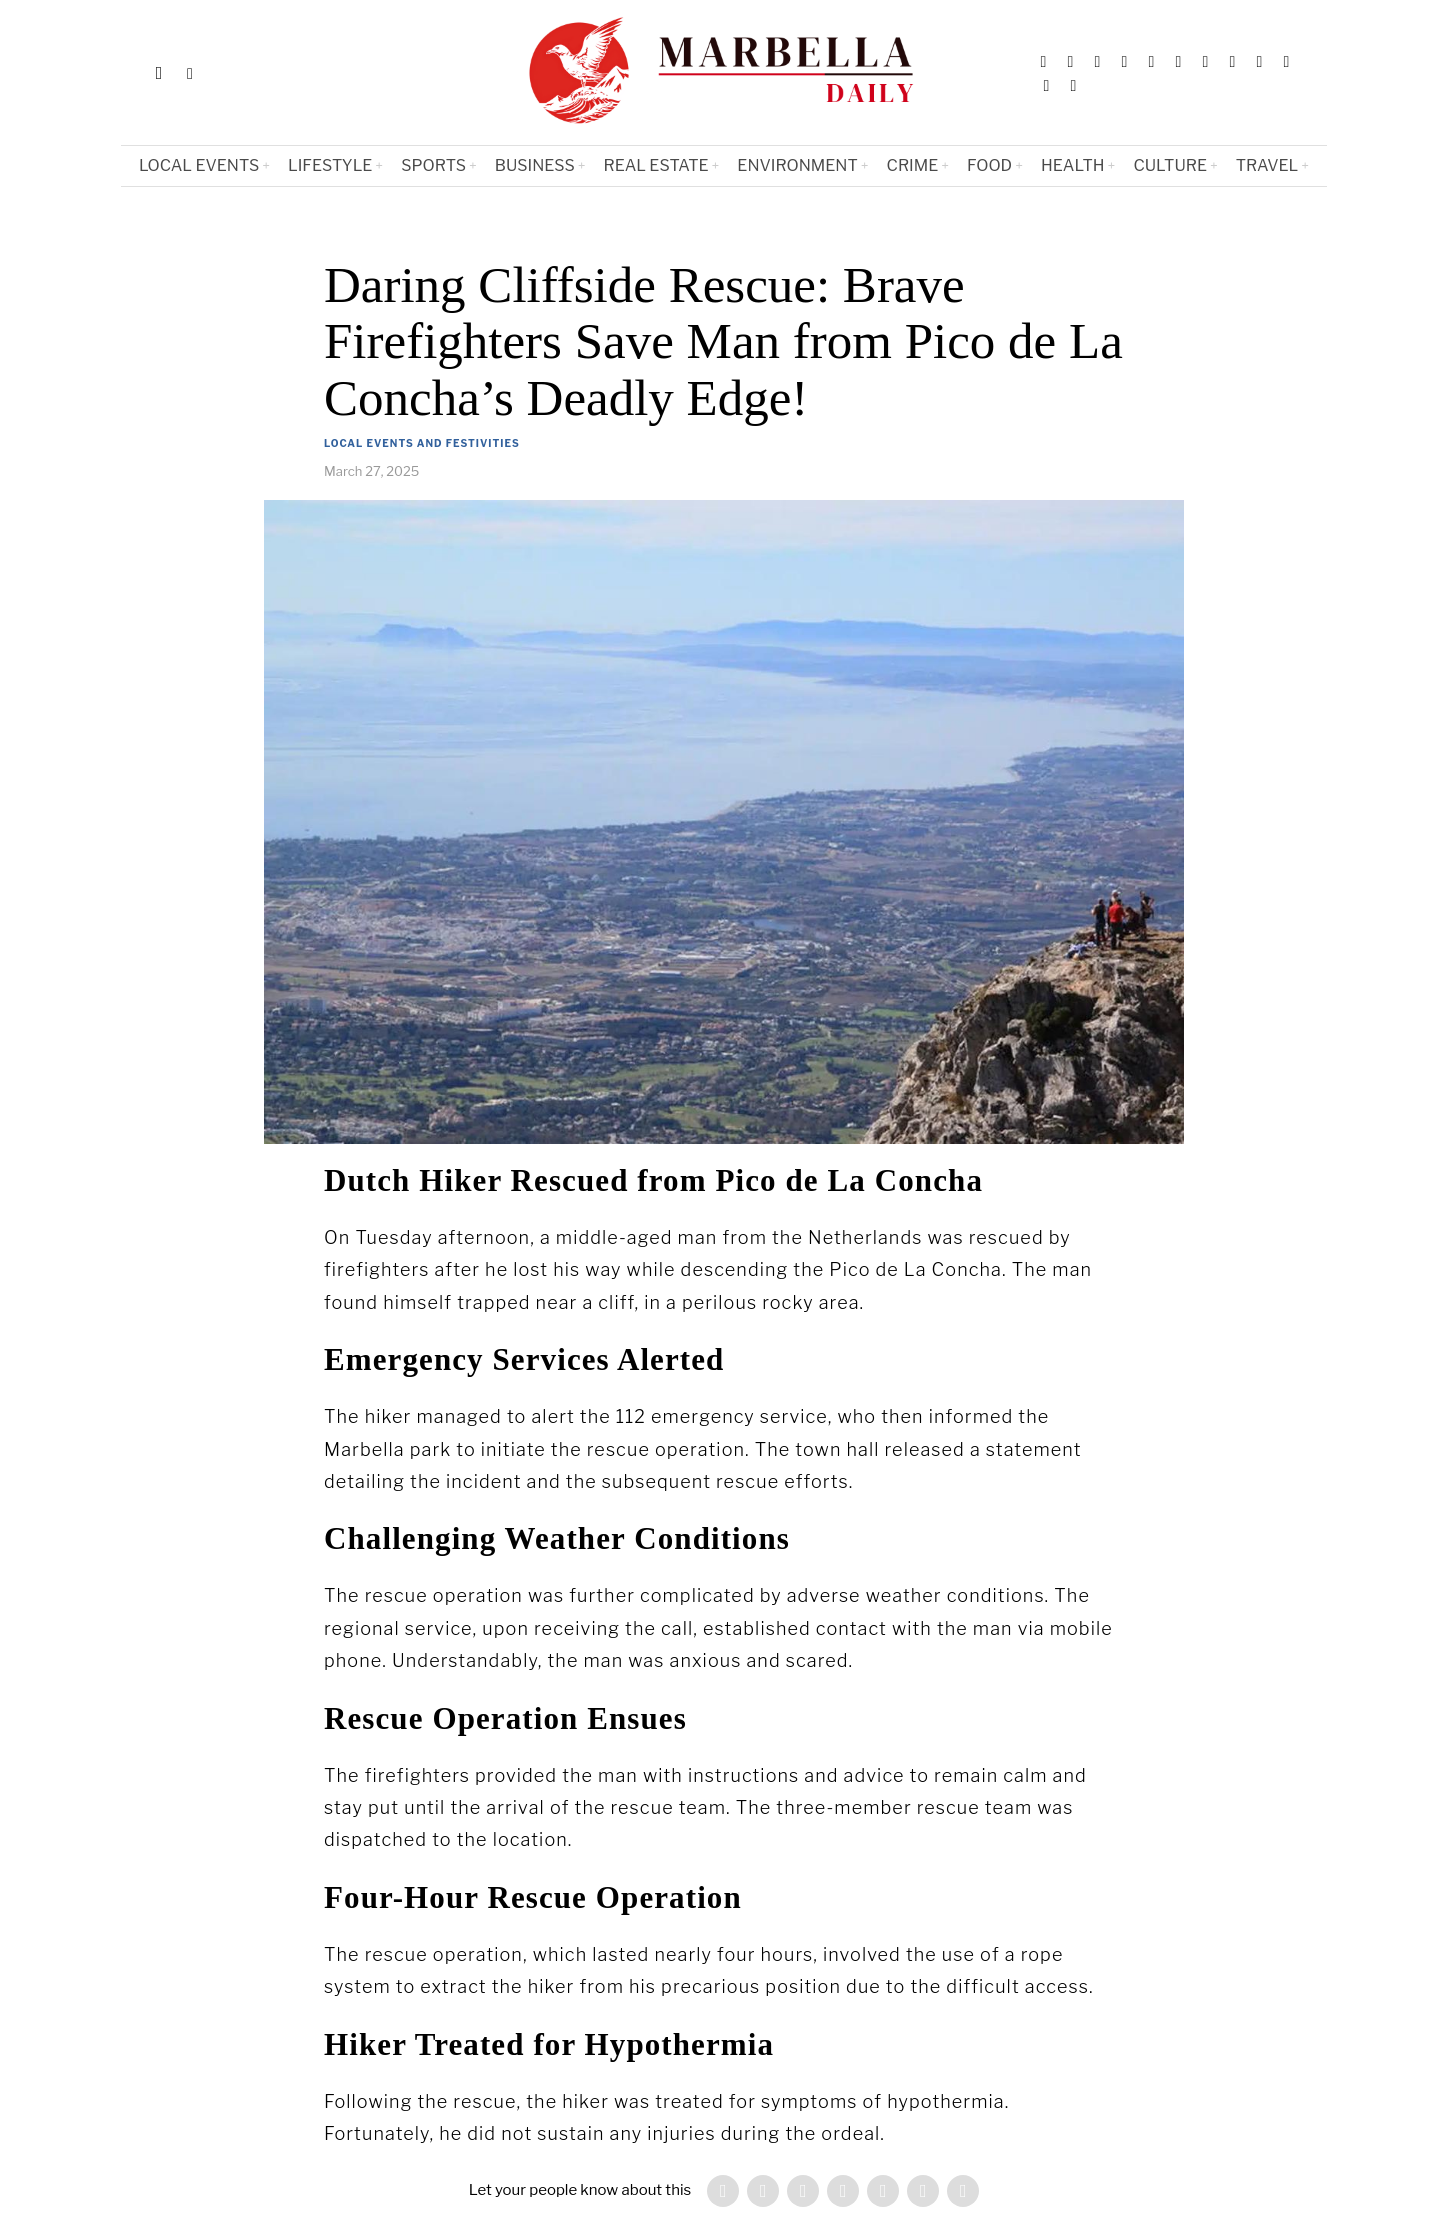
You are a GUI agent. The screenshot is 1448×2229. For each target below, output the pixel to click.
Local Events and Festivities (422, 443)
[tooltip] (1044, 62)
